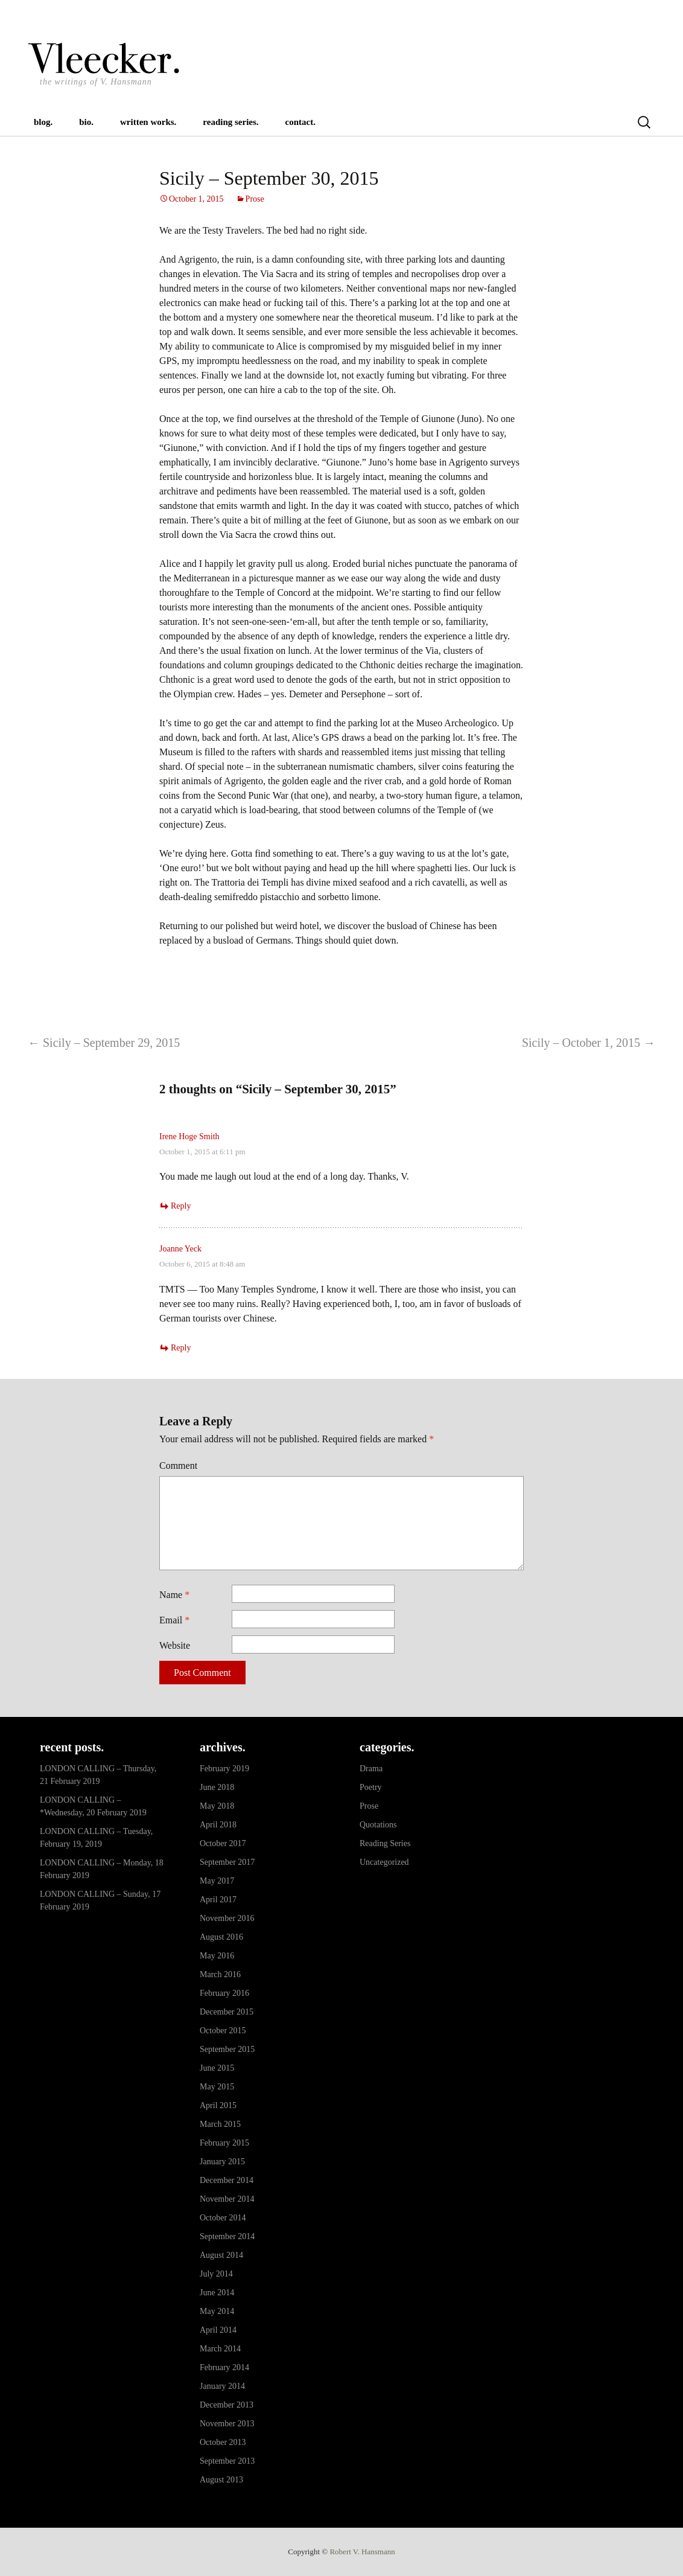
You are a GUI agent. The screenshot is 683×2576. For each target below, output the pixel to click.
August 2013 (221, 2479)
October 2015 (223, 2030)
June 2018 (217, 1787)
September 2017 (227, 1862)
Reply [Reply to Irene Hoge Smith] (181, 1205)
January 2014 (222, 2386)
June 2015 (217, 2068)
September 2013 (227, 2461)
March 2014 (220, 2348)
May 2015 (217, 2086)
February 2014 (224, 2367)
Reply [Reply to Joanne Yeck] (181, 1347)
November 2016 (227, 1918)
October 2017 (223, 1843)
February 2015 (224, 2142)
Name (174, 1595)
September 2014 (227, 2236)
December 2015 (226, 2011)
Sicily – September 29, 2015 (104, 1042)
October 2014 (223, 2217)
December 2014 (226, 2180)
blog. (43, 122)
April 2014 (218, 2330)
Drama (371, 1768)
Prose (255, 198)
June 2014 (217, 2292)
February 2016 (224, 1993)
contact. (300, 122)
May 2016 (217, 1955)
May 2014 (217, 2311)
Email (174, 1620)
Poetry (371, 1787)
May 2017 (217, 1880)
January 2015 (222, 2161)
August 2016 (221, 1937)
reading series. (230, 122)
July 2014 (216, 2273)
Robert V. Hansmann (362, 2551)
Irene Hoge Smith (189, 1136)
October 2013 (223, 2442)
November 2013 (227, 2423)
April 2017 (218, 1899)
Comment (178, 1465)
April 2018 (218, 1824)
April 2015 (218, 2105)
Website (174, 1645)
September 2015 (227, 2049)
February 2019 (224, 1768)
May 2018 (217, 1806)
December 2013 (226, 2404)
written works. (148, 122)
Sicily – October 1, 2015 (588, 1042)
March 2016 (220, 1974)
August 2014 (221, 2255)
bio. (86, 122)
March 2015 (220, 2124)
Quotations (378, 1824)
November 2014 (227, 2199)
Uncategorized (384, 1862)
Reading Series (385, 1843)
